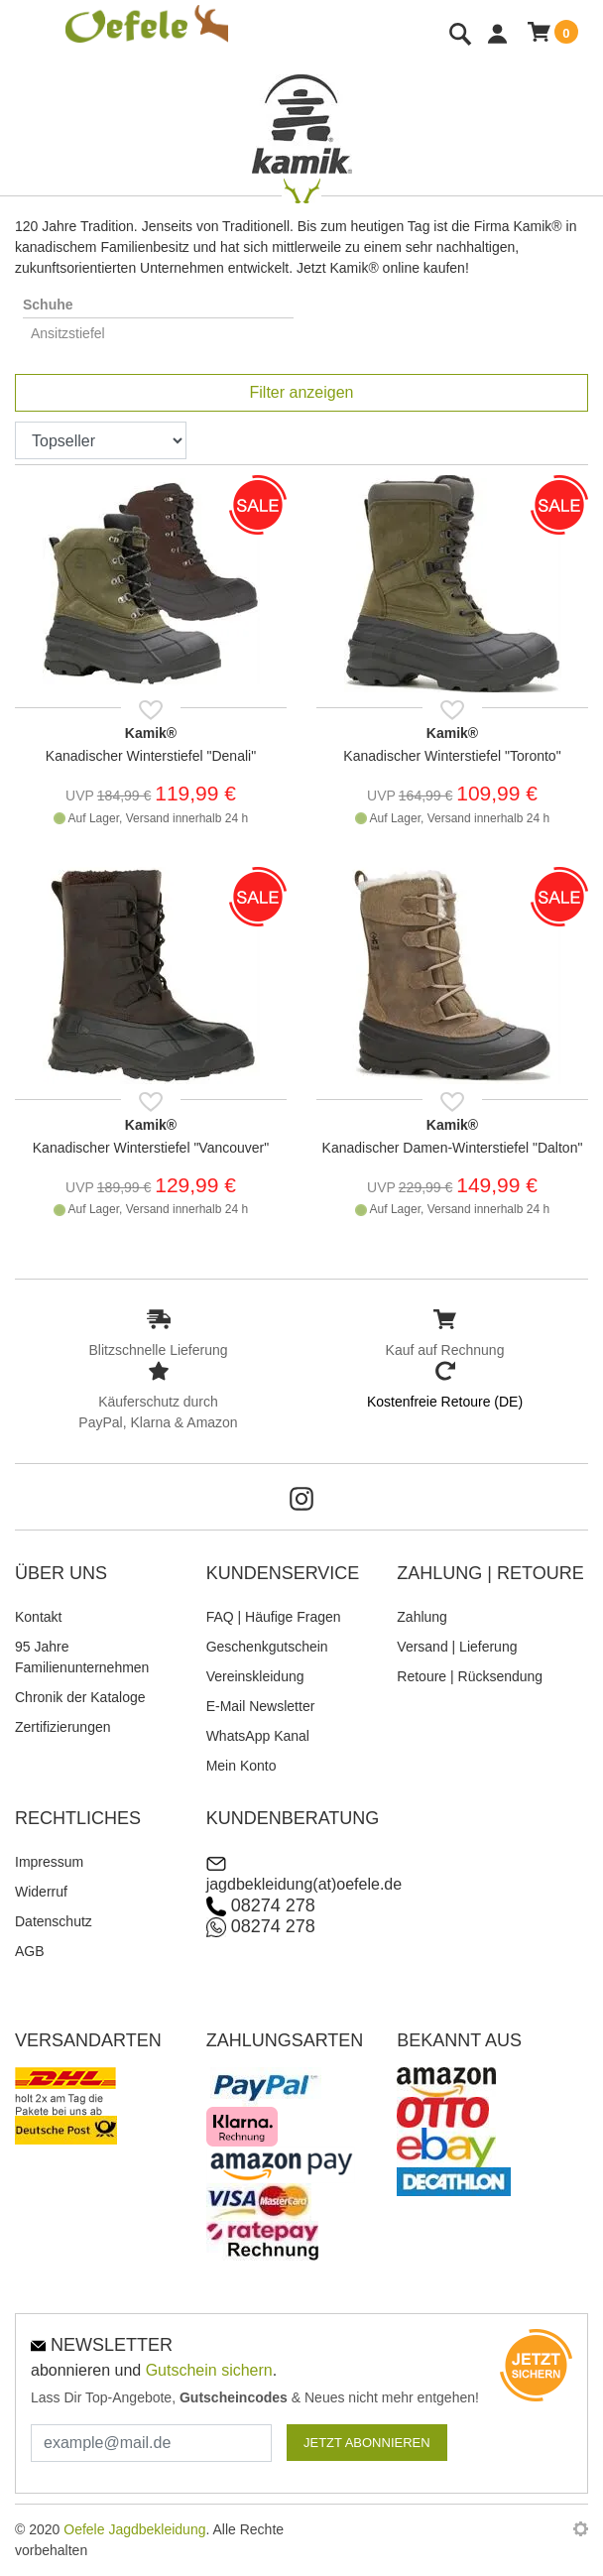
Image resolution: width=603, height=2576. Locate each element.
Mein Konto (241, 1766)
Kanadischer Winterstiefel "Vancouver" (151, 1148)
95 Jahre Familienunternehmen (82, 1657)
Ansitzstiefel (68, 333)
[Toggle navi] (20, 38)
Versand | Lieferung (457, 1647)
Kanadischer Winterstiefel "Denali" (151, 756)
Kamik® (151, 733)
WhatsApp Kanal (257, 1736)
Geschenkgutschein (267, 1647)
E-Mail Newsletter (260, 1706)
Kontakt (38, 1617)
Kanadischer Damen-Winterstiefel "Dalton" (452, 1148)
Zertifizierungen (63, 1727)
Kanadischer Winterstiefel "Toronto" (451, 756)
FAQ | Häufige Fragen (273, 1617)
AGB (30, 1951)
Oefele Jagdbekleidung (134, 2529)
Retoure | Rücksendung (470, 1676)
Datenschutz (53, 1921)
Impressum (49, 1862)
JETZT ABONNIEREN (366, 2442)
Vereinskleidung (255, 1676)
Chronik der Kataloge (80, 1697)
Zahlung (422, 1617)
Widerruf (41, 1892)
